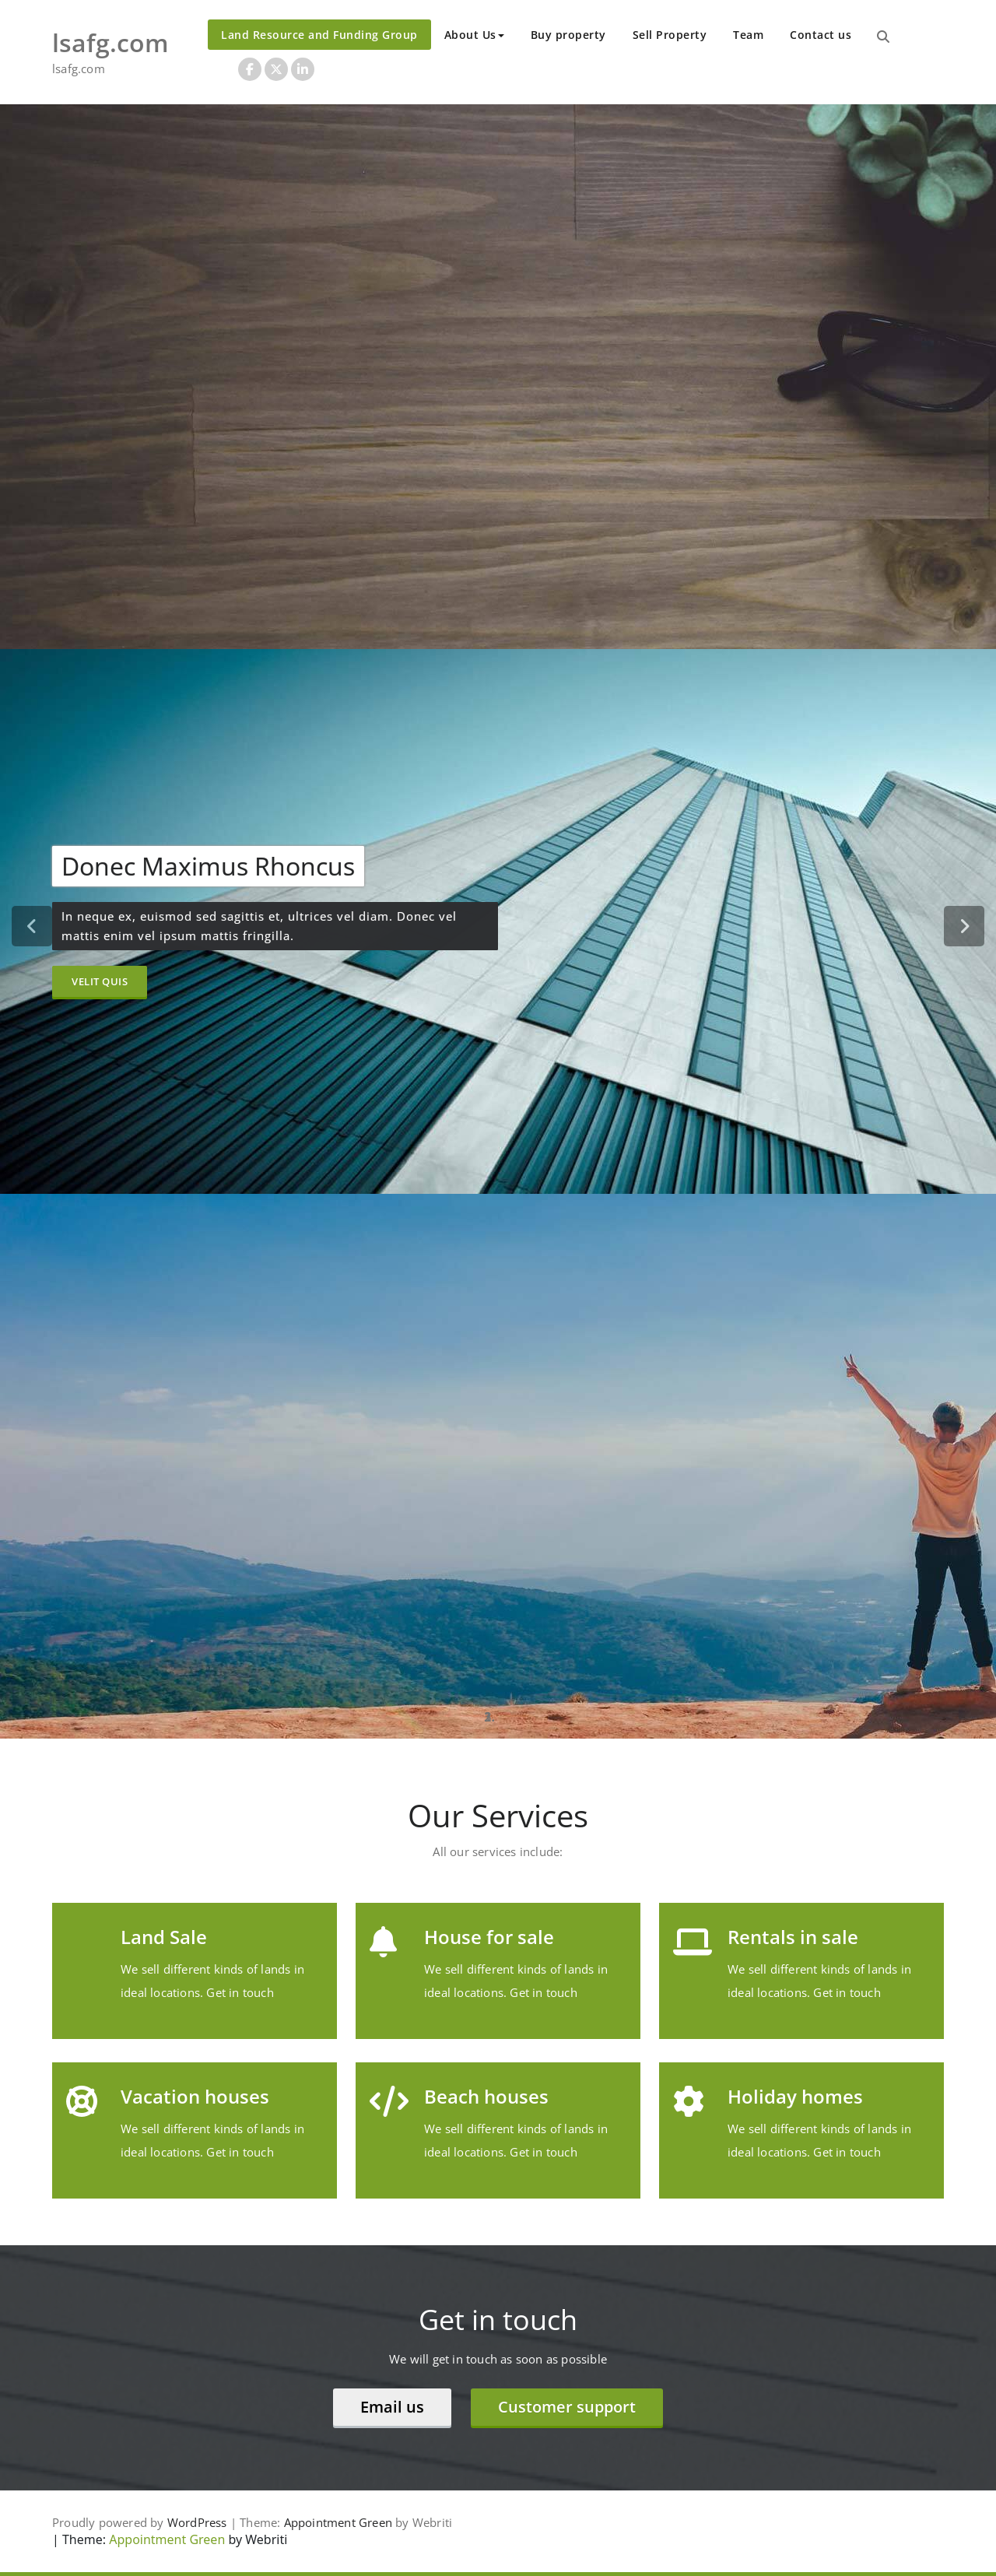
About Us (474, 34)
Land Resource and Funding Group (319, 34)
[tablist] (498, 1716)
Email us (392, 2406)
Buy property (568, 34)
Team (748, 34)
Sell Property (670, 34)
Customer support (567, 2406)
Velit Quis (100, 981)
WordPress (197, 2522)
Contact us (820, 34)
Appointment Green (338, 2522)
